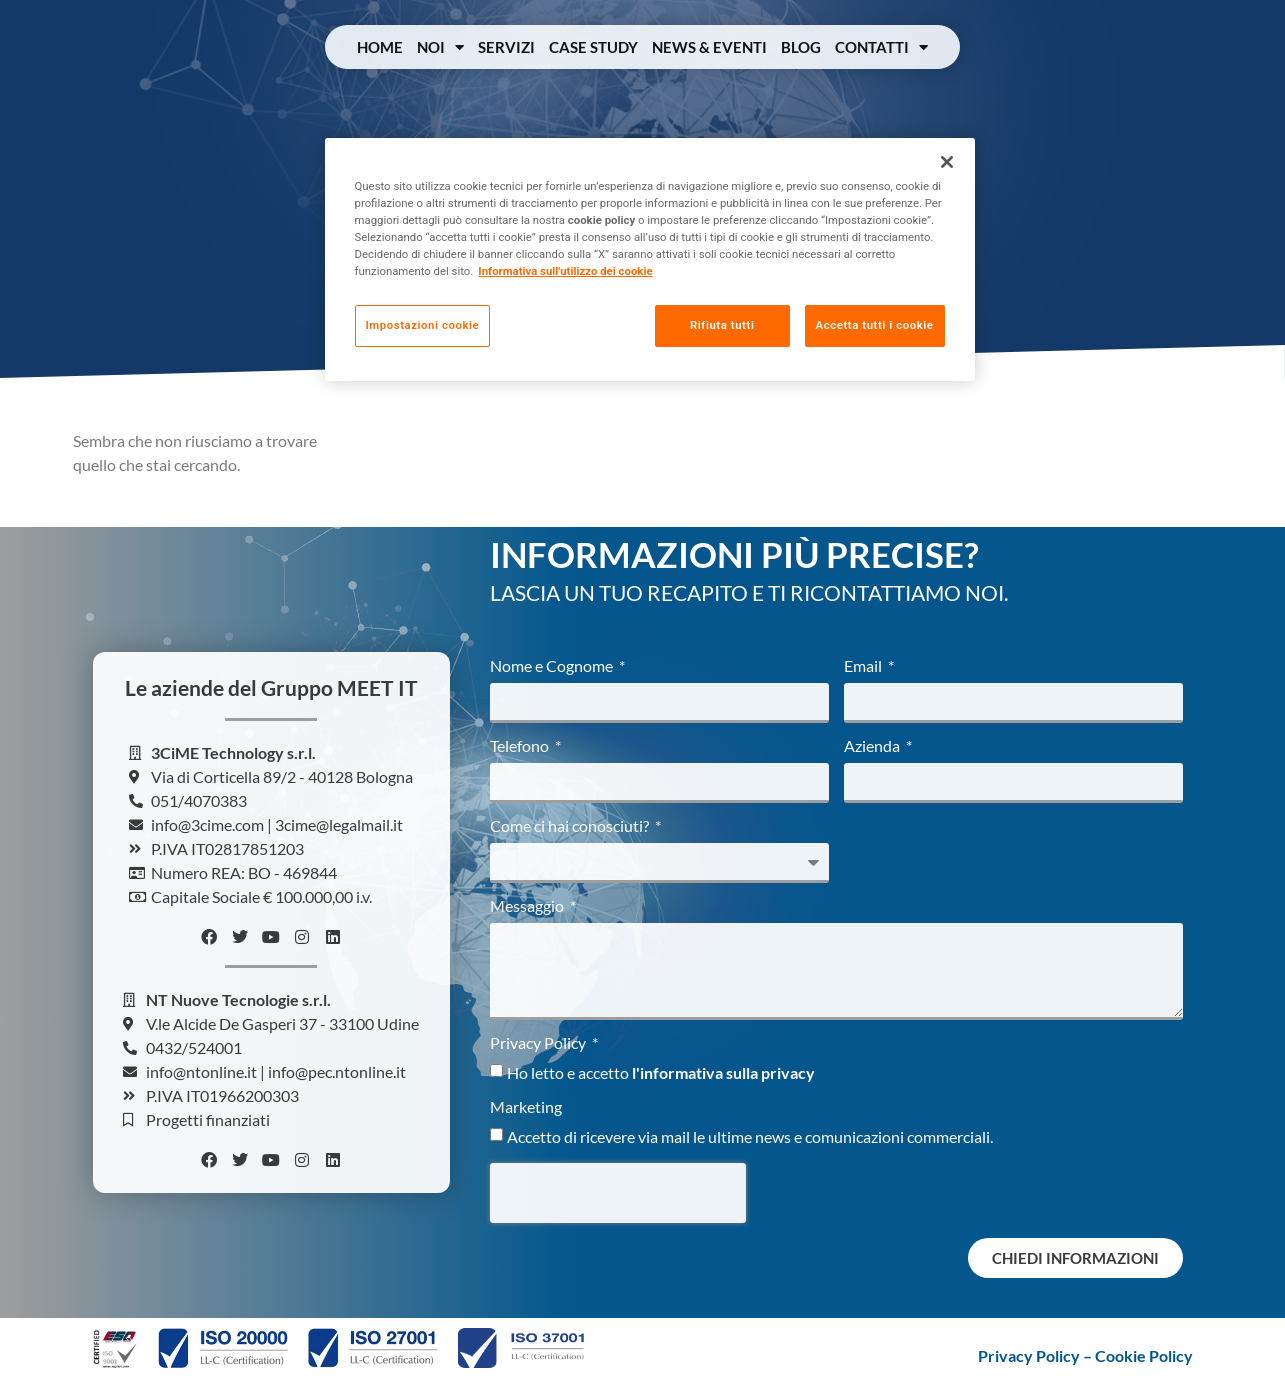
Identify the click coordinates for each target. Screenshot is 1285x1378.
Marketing (526, 1107)
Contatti (881, 47)
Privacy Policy (539, 1043)
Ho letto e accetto (661, 1072)
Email (864, 666)
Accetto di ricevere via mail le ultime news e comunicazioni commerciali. (750, 1136)
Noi (440, 47)
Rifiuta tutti (722, 325)
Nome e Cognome (553, 666)
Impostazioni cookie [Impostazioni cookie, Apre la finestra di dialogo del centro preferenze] (423, 325)
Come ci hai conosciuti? (571, 826)
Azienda (873, 746)
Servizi (506, 47)
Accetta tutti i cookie (875, 325)
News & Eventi (709, 47)
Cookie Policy (1144, 1355)
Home (380, 47)
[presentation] (618, 1193)
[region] (650, 259)
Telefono (521, 746)
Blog (801, 47)
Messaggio (528, 906)
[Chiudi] (947, 162)
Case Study (593, 47)
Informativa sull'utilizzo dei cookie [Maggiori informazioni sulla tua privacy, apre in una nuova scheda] (565, 271)
